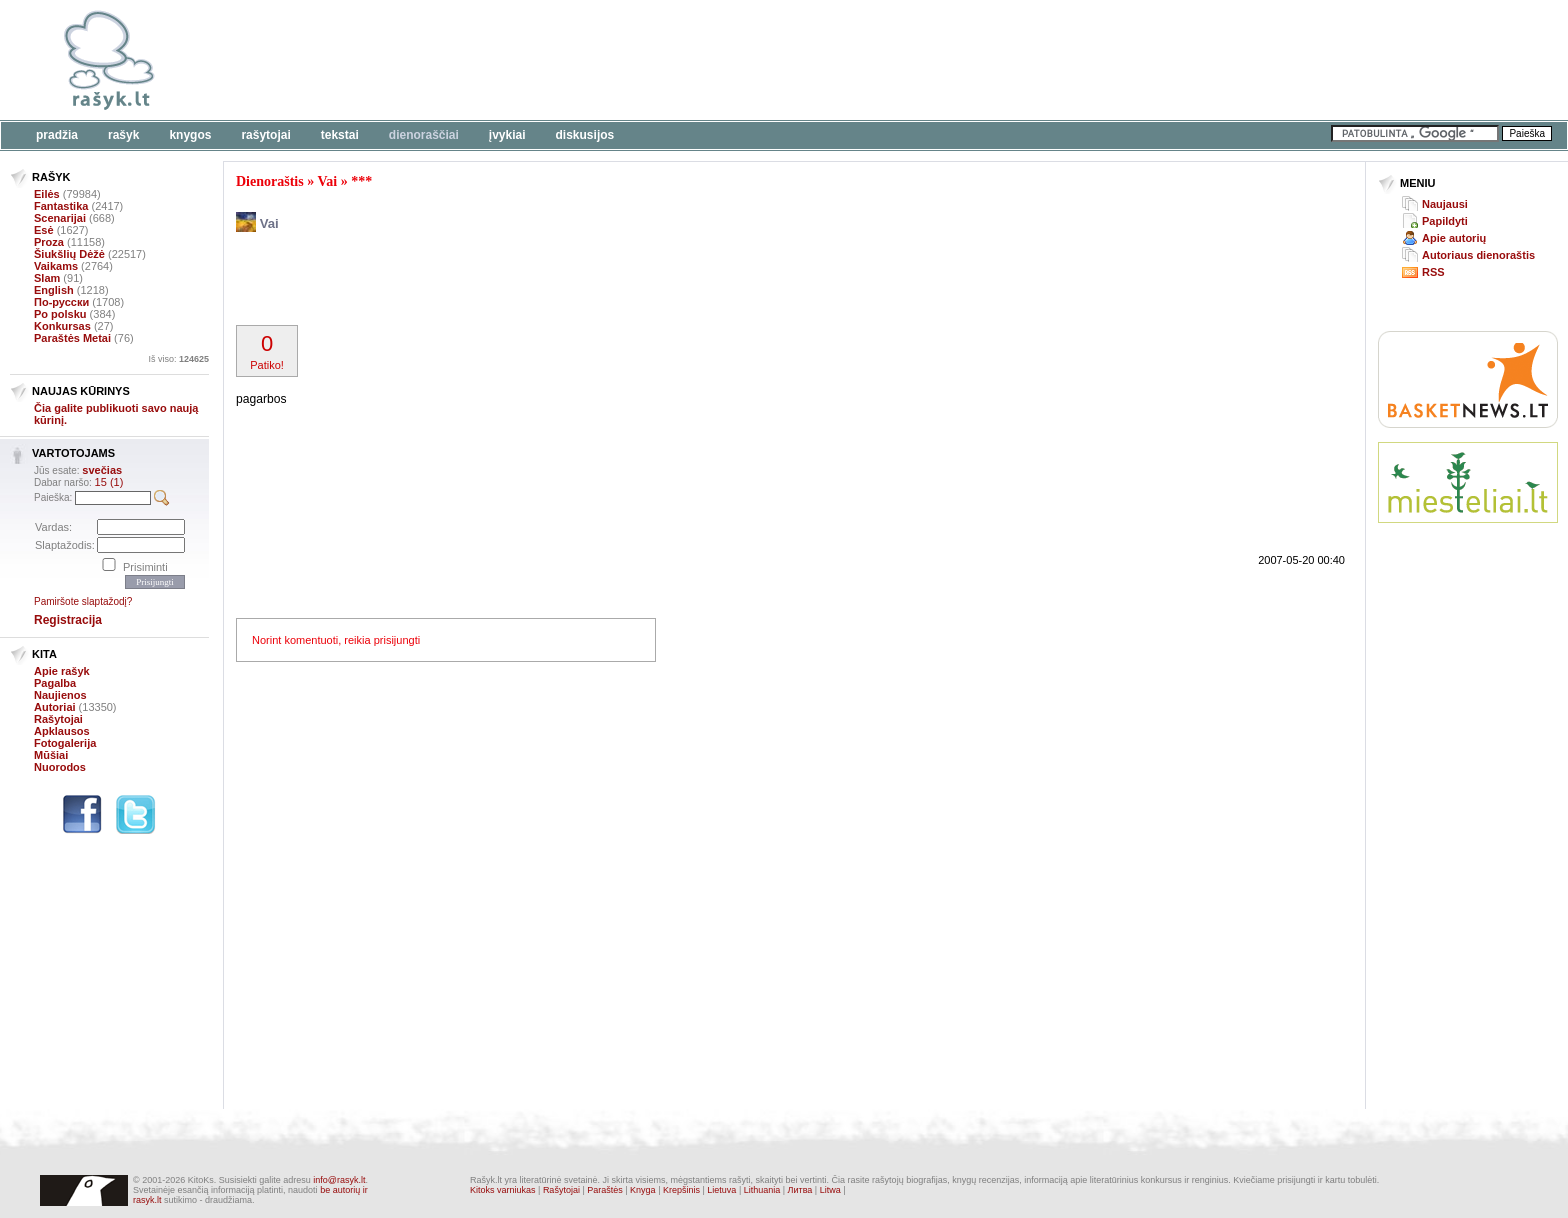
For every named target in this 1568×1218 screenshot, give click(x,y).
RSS (1433, 272)
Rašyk (123, 135)
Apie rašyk (62, 671)
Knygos (190, 135)
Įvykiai (507, 135)
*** (361, 181)
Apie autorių (1454, 238)
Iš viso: (178, 359)
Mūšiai (51, 755)
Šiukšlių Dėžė (69, 254)
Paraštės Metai (72, 338)
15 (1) (109, 482)
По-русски (61, 302)
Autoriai (55, 707)
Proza (49, 242)
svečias (102, 470)
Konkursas (62, 326)
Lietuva (721, 1190)
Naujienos (60, 695)
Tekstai (340, 135)
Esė (44, 230)
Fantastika (61, 206)
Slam (47, 278)
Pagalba (55, 683)
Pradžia (57, 135)
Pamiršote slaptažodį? (83, 601)
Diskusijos (585, 135)
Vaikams (56, 266)
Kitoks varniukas (503, 1190)
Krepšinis (681, 1190)
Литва (800, 1190)
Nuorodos (60, 767)
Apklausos (62, 731)
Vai (327, 181)
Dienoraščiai (424, 135)
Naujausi (1445, 204)
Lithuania (762, 1190)
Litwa (830, 1190)
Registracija (68, 620)
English (54, 290)
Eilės (47, 194)
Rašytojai (265, 135)
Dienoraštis (270, 181)
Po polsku (60, 314)
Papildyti (1445, 221)
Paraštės (605, 1190)
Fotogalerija (65, 743)
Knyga (643, 1190)
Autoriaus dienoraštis (1478, 255)
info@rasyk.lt (339, 1180)
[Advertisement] (615, 60)
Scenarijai (60, 218)
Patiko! (267, 351)
